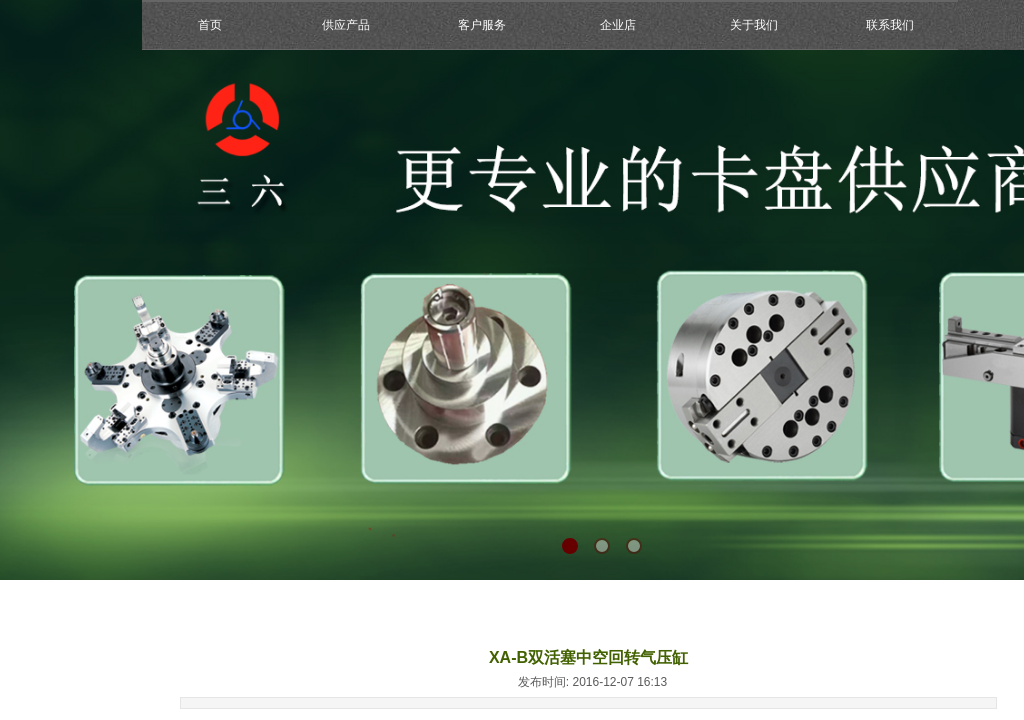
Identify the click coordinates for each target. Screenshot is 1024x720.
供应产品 (346, 25)
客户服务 (482, 25)
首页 (210, 25)
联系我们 (890, 25)
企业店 (618, 25)
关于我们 (754, 25)
